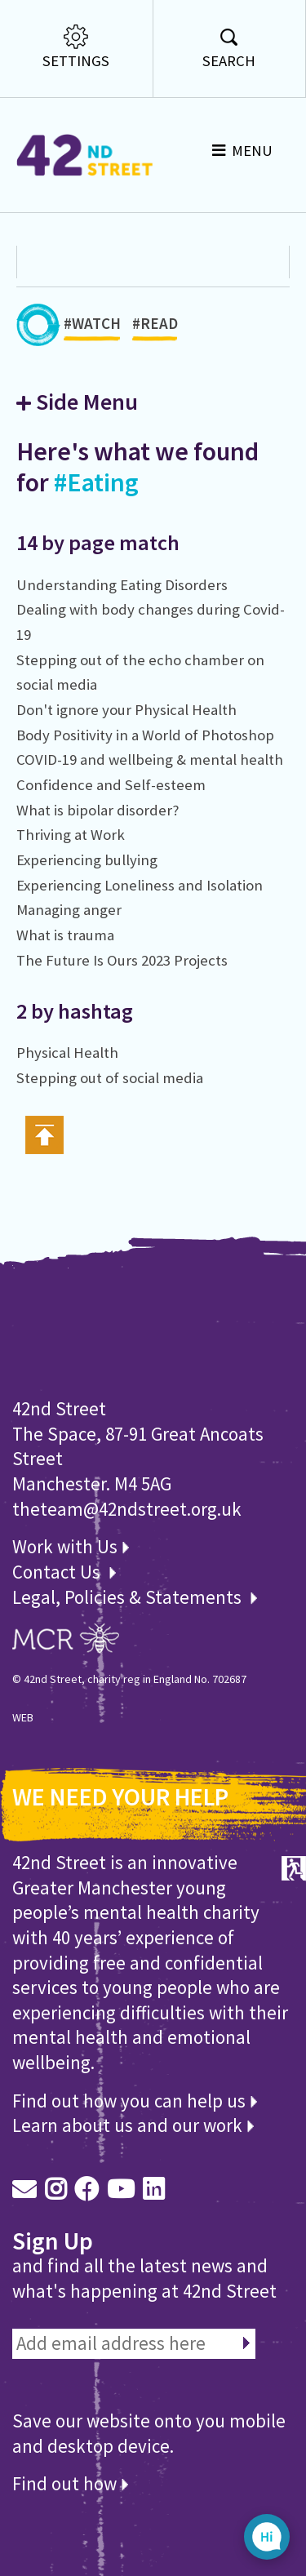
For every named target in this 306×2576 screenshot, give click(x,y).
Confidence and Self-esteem (111, 784)
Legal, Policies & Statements (134, 1597)
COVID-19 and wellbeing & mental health (149, 759)
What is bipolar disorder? (98, 810)
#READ (155, 327)
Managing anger (69, 909)
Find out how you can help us (134, 2100)
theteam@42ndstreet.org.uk (127, 1509)
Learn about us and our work (133, 2125)
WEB (22, 1717)
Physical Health (67, 1052)
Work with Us (70, 1546)
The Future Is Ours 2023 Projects (122, 960)
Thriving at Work (70, 834)
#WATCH (92, 327)
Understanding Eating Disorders (122, 584)
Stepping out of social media (109, 1077)
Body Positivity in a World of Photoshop (145, 735)
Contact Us (58, 1571)
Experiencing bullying (86, 860)
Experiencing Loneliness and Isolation (139, 885)
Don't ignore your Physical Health (126, 709)
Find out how (70, 2483)
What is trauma (65, 935)
